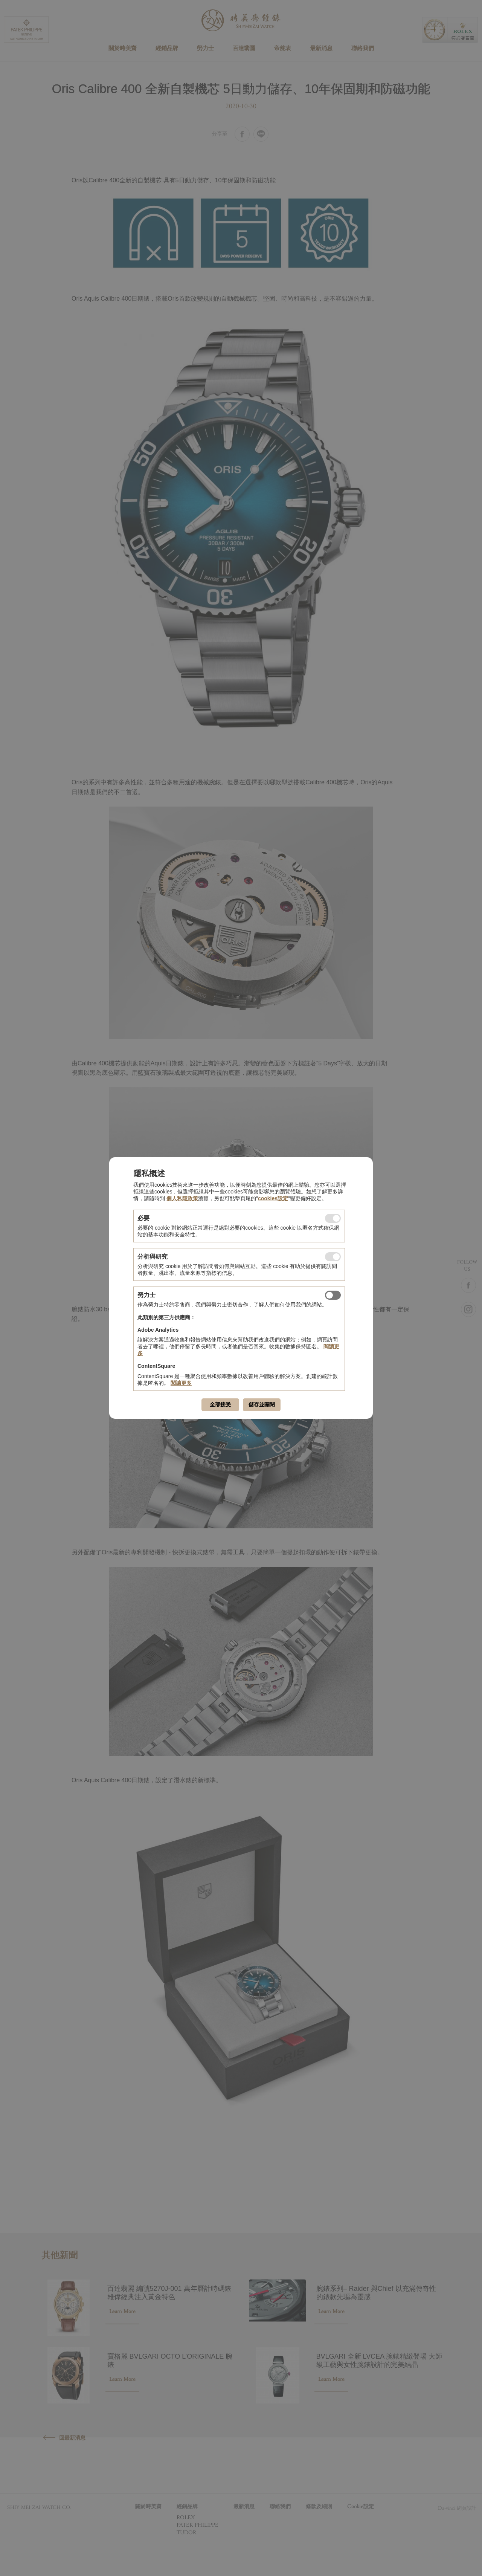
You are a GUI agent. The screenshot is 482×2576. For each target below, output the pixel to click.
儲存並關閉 (262, 1404)
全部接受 (220, 1404)
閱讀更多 (181, 1383)
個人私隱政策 (182, 1198)
